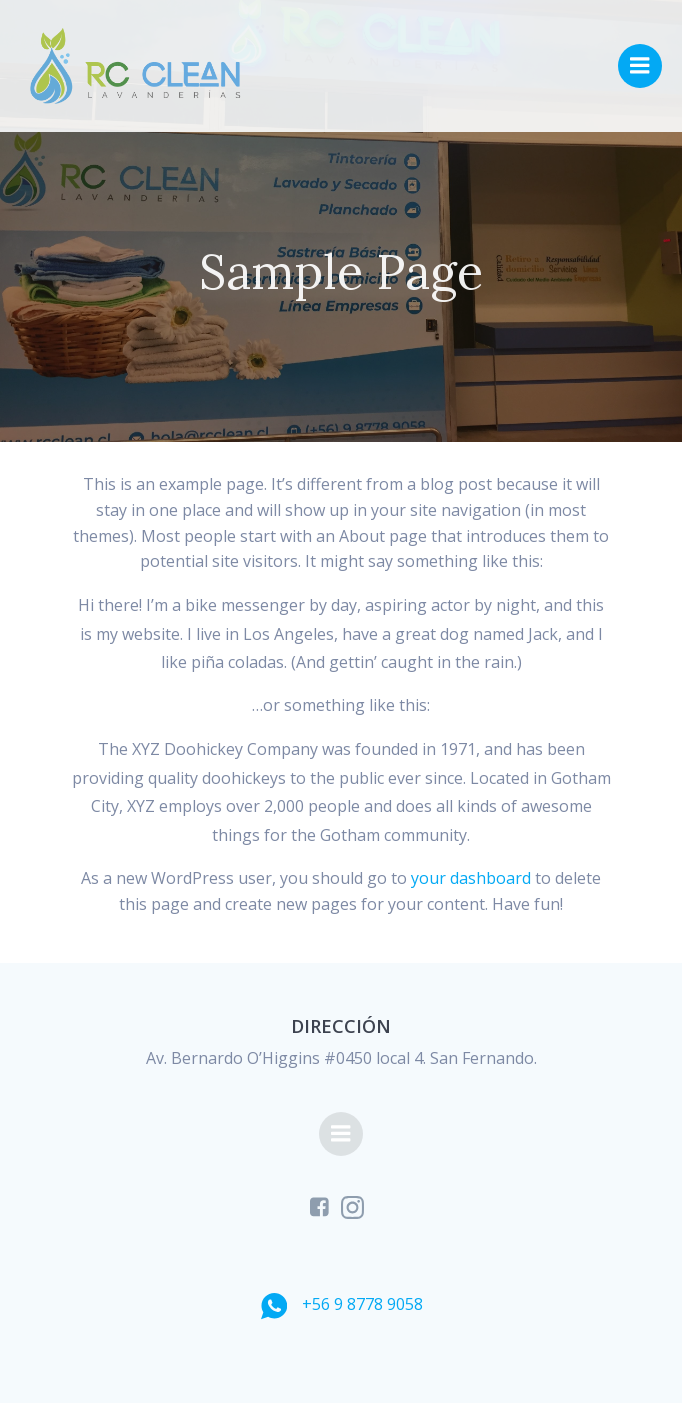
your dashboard (471, 878)
